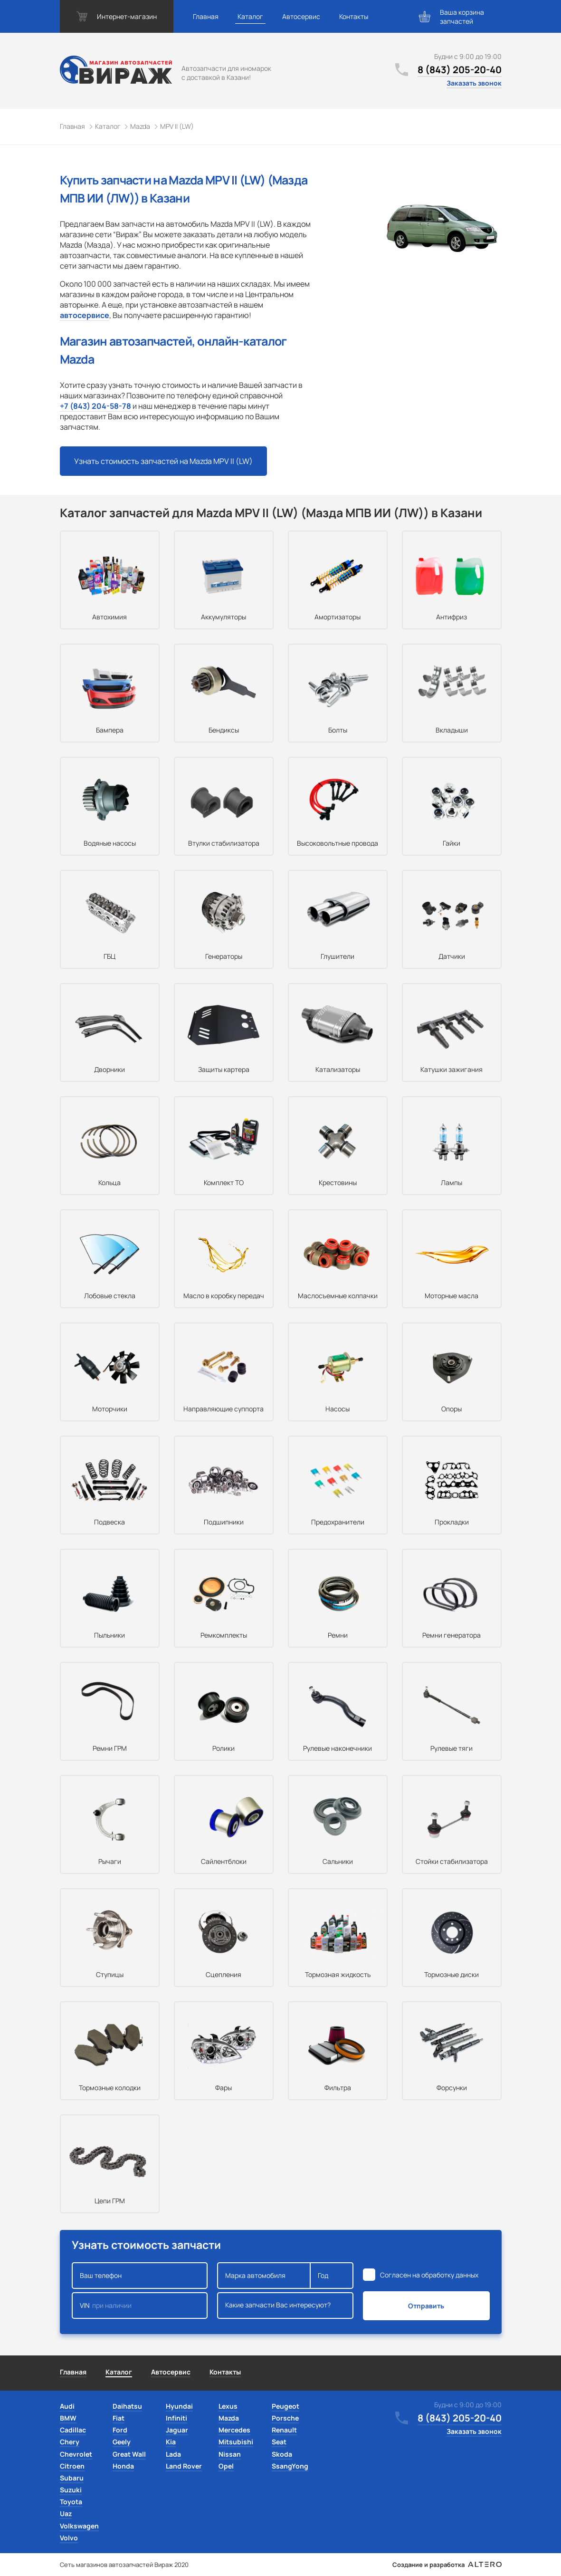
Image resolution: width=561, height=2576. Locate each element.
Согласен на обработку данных (429, 2274)
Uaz (66, 2513)
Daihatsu (127, 2406)
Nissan (230, 2454)
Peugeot (285, 2406)
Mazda (229, 2417)
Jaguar (177, 2429)
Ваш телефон (140, 2275)
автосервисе (84, 315)
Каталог (250, 16)
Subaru (72, 2477)
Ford (120, 2429)
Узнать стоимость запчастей (163, 461)
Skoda (282, 2454)
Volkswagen (79, 2525)
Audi (67, 2406)
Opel (226, 2465)
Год (331, 2275)
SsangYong (290, 2465)
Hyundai (179, 2406)
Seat (279, 2441)
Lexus (228, 2406)
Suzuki (71, 2489)
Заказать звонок (474, 82)
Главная (206, 16)
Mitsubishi (236, 2441)
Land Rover (184, 2465)
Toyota (71, 2501)
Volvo (69, 2537)
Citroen (72, 2465)
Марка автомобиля (264, 2275)
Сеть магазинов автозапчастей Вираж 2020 (124, 2564)
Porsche (285, 2417)
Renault (284, 2429)
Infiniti (176, 2417)
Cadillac (73, 2429)
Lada (173, 2454)
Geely (122, 2441)
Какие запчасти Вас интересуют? (285, 2305)
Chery (69, 2441)
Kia (171, 2441)
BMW (68, 2417)
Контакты (353, 16)
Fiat (118, 2417)
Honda (123, 2465)
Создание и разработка (446, 2564)
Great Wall (129, 2454)
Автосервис (301, 16)
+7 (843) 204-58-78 (95, 406)
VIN (140, 2305)
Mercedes (234, 2429)
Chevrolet (76, 2454)
